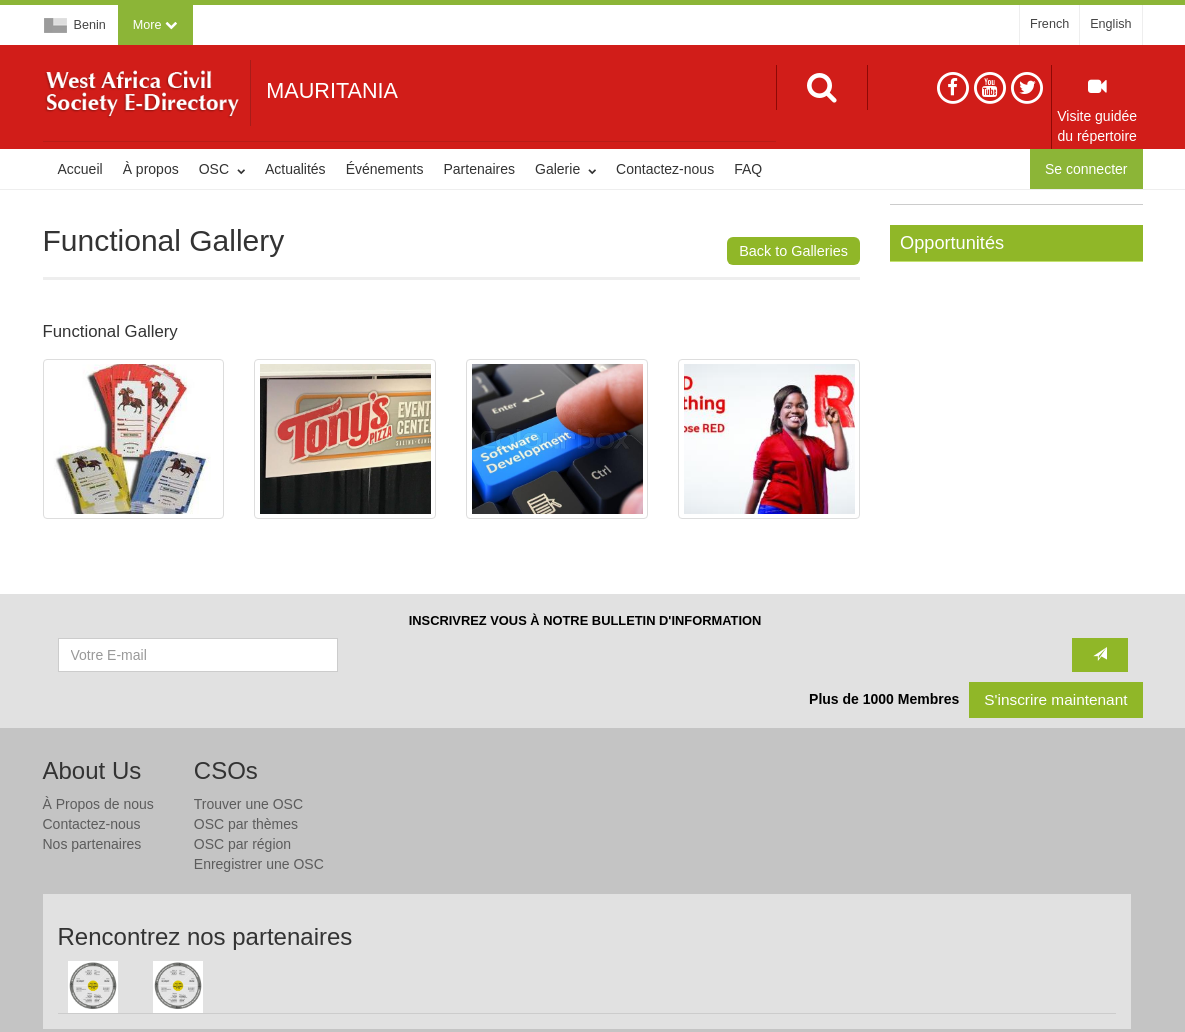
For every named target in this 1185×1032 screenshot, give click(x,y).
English (1110, 24)
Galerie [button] (565, 169)
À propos (151, 169)
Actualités (295, 169)
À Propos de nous (98, 804)
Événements (385, 169)
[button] (155, 25)
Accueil (80, 169)
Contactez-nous (665, 169)
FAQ (748, 169)
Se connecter (1086, 169)
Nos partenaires (92, 844)
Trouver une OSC (248, 804)
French (1049, 24)
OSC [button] (222, 169)
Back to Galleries (793, 251)
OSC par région (242, 844)
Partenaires (479, 169)
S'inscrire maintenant (1055, 699)
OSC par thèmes (246, 824)
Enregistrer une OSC (259, 864)
